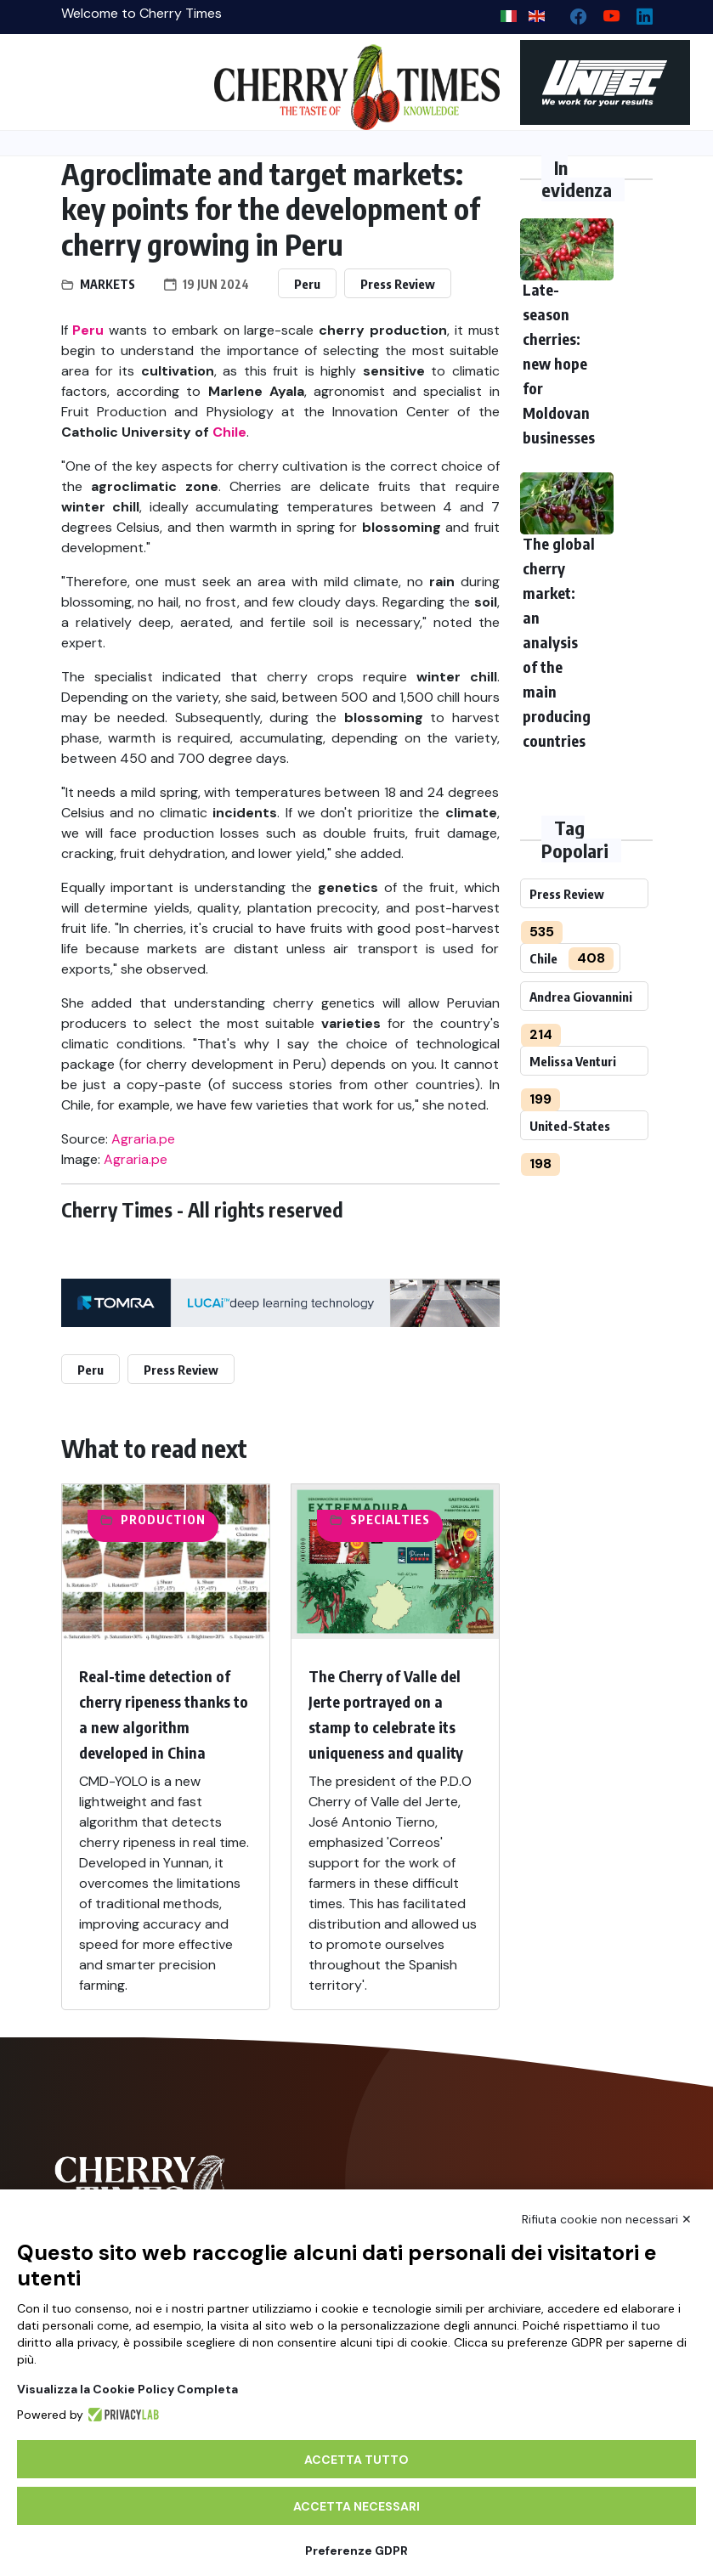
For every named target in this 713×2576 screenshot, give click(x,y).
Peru (307, 283)
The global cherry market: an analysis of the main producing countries (559, 642)
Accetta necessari (356, 2506)
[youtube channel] (605, 12)
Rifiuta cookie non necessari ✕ (607, 2219)
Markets (107, 284)
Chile (543, 958)
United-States (569, 1125)
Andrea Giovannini (580, 996)
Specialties (390, 1519)
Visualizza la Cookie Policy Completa (127, 2389)
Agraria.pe (143, 1139)
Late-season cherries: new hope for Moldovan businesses (559, 363)
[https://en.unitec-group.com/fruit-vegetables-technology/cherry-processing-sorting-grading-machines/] (586, 82)
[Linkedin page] (638, 12)
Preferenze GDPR (356, 2550)
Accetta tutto (356, 2459)
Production (163, 1519)
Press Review (397, 283)
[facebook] (571, 12)
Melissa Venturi (572, 1061)
